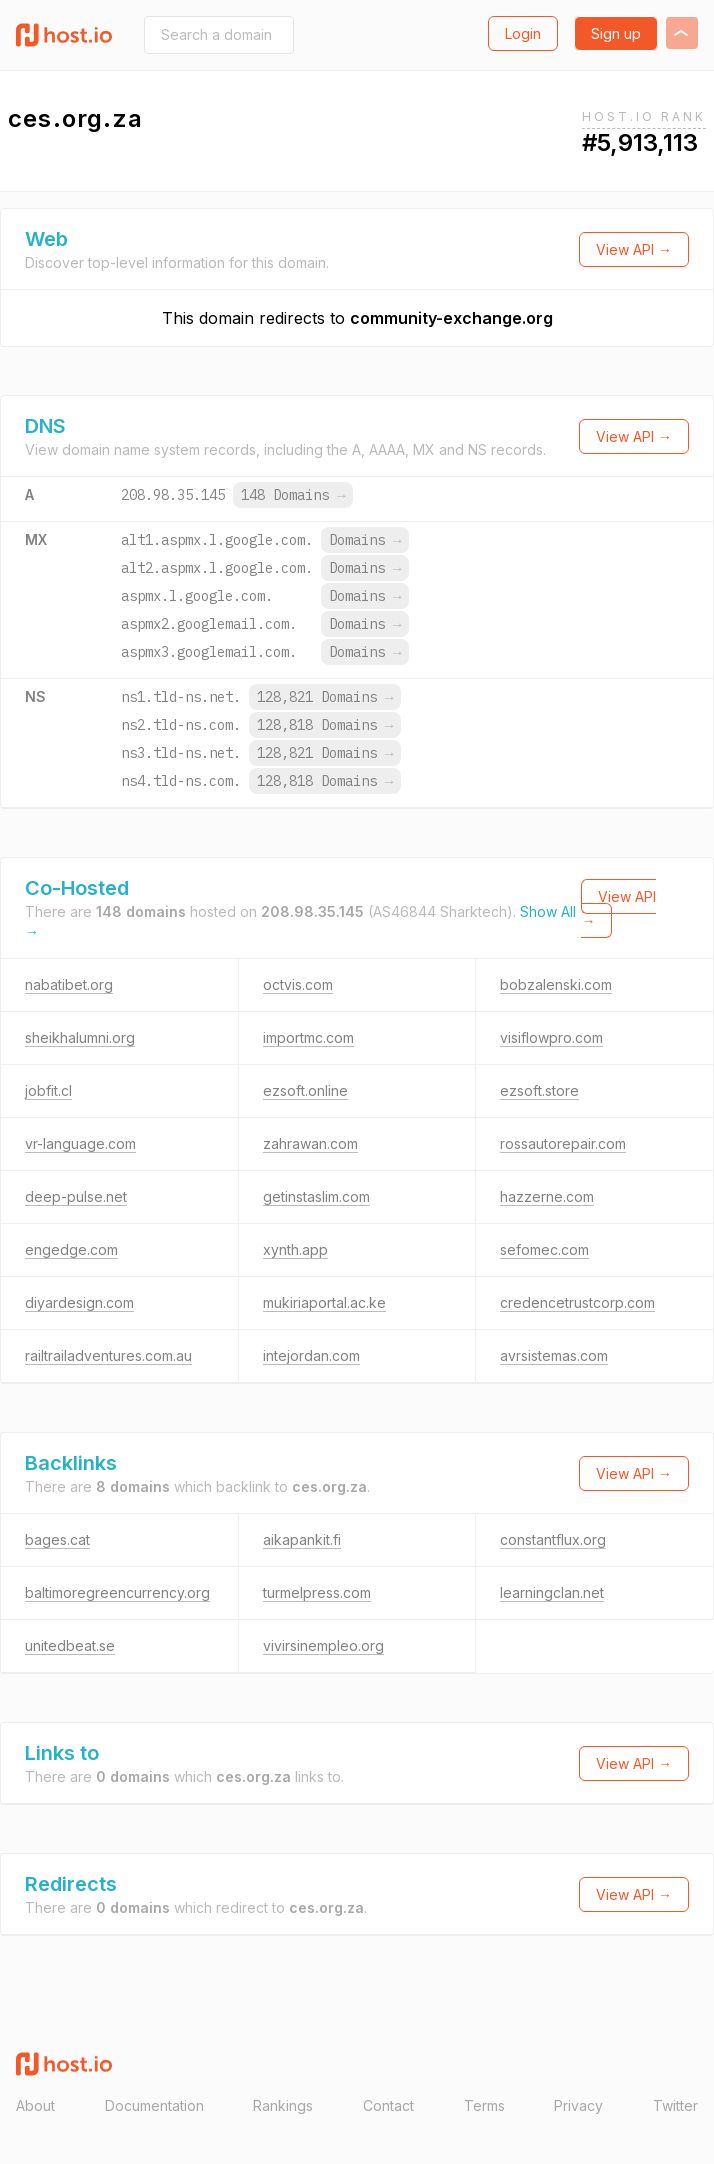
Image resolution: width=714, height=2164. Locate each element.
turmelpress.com (317, 1592)
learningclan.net (552, 1592)
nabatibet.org (69, 984)
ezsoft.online (305, 1090)
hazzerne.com (547, 1196)
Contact (388, 2105)
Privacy (578, 2105)
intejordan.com (311, 1355)
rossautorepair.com (563, 1143)
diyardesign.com (79, 1302)
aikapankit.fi (302, 1539)
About (35, 2105)
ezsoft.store (539, 1090)
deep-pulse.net (76, 1196)
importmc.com (308, 1037)
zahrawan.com (310, 1143)
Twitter (675, 2105)
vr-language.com (80, 1143)
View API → (634, 249)
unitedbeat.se (70, 1645)
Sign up (616, 33)
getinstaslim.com (316, 1196)
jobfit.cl (48, 1090)
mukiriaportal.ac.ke (324, 1302)
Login (523, 33)
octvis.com (298, 984)
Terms (484, 2105)
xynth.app (295, 1249)
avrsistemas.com (554, 1355)
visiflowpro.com (551, 1037)
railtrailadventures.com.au (108, 1355)
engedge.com (71, 1249)
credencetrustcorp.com (577, 1302)
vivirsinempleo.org (323, 1645)
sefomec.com (544, 1249)
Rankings (283, 2105)
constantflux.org (553, 1539)
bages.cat (57, 1539)
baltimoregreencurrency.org (117, 1592)
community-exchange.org (451, 318)
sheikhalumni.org (80, 1037)
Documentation (154, 2105)
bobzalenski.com (556, 984)
